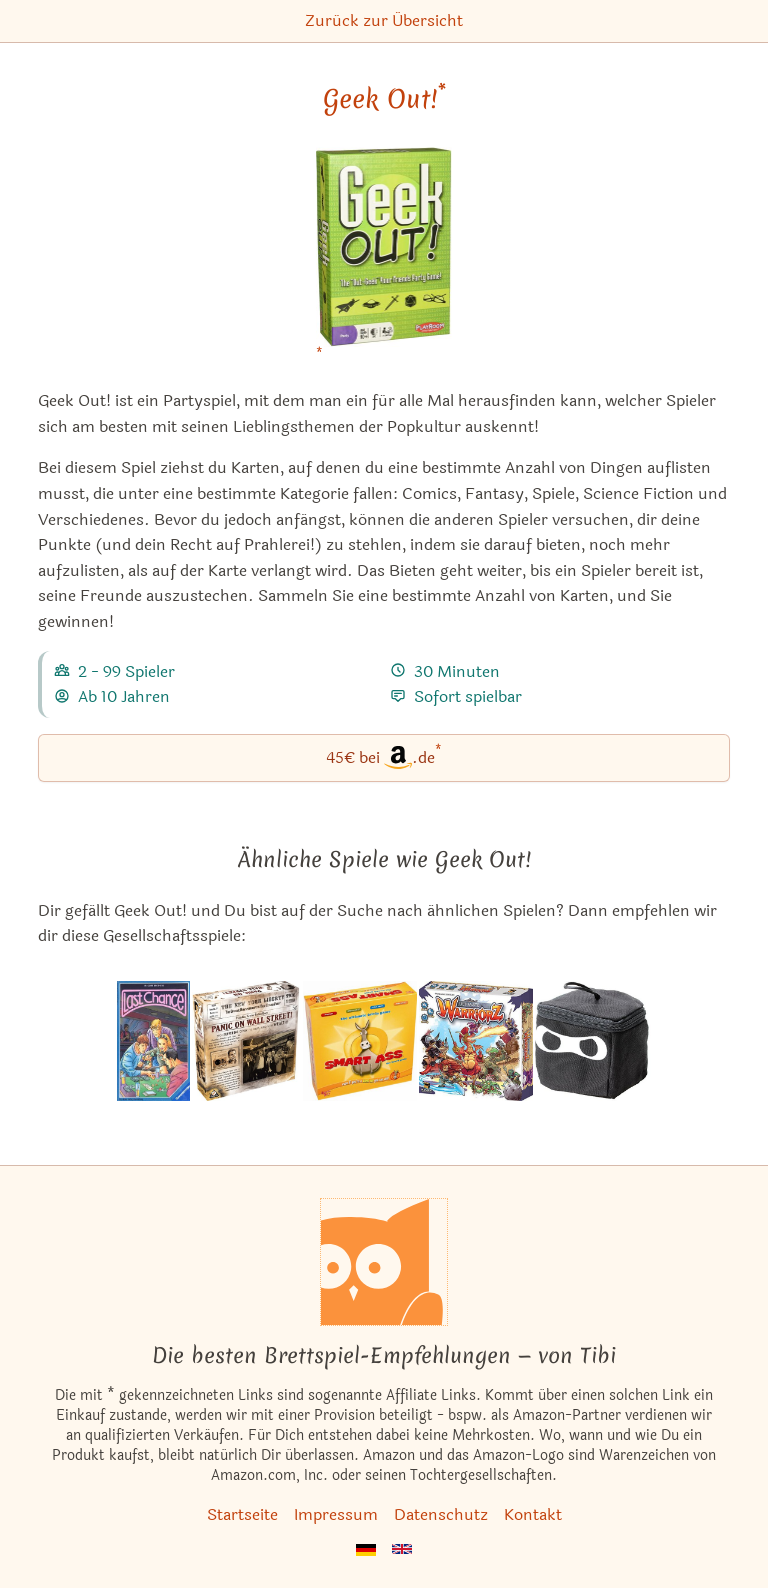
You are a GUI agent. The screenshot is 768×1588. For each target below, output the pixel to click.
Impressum (336, 1514)
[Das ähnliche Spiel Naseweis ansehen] (359, 1041)
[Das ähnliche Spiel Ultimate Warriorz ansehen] (476, 1041)
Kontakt (533, 1514)
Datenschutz (441, 1514)
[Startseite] (384, 1262)
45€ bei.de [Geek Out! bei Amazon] (384, 756)
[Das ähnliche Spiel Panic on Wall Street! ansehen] (247, 1041)
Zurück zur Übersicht (384, 20)
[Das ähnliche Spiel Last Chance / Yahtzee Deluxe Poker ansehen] (153, 1041)
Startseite (242, 1514)
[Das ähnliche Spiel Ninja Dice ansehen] (593, 1041)
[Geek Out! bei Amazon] (384, 259)
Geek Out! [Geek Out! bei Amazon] (384, 99)
